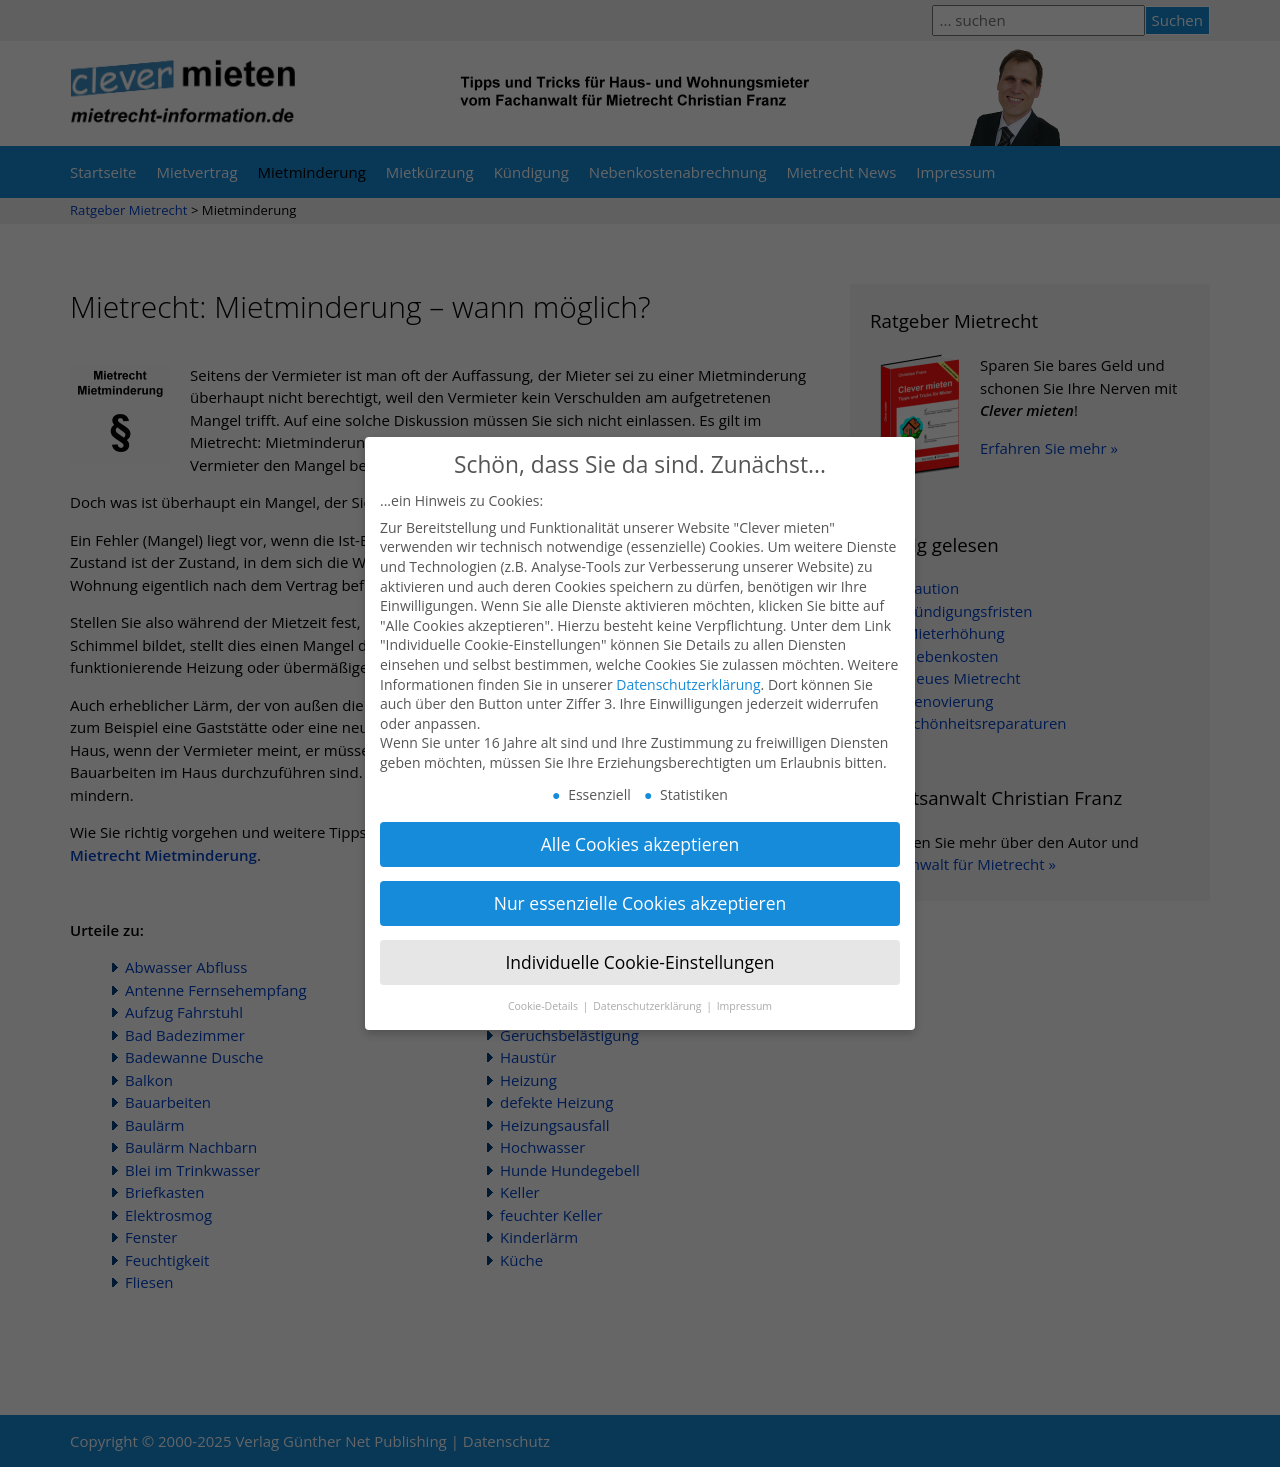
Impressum (744, 988)
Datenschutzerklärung (688, 666)
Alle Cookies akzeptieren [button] (640, 827)
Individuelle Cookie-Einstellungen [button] (639, 944)
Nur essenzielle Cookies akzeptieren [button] (640, 886)
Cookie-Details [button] (544, 988)
